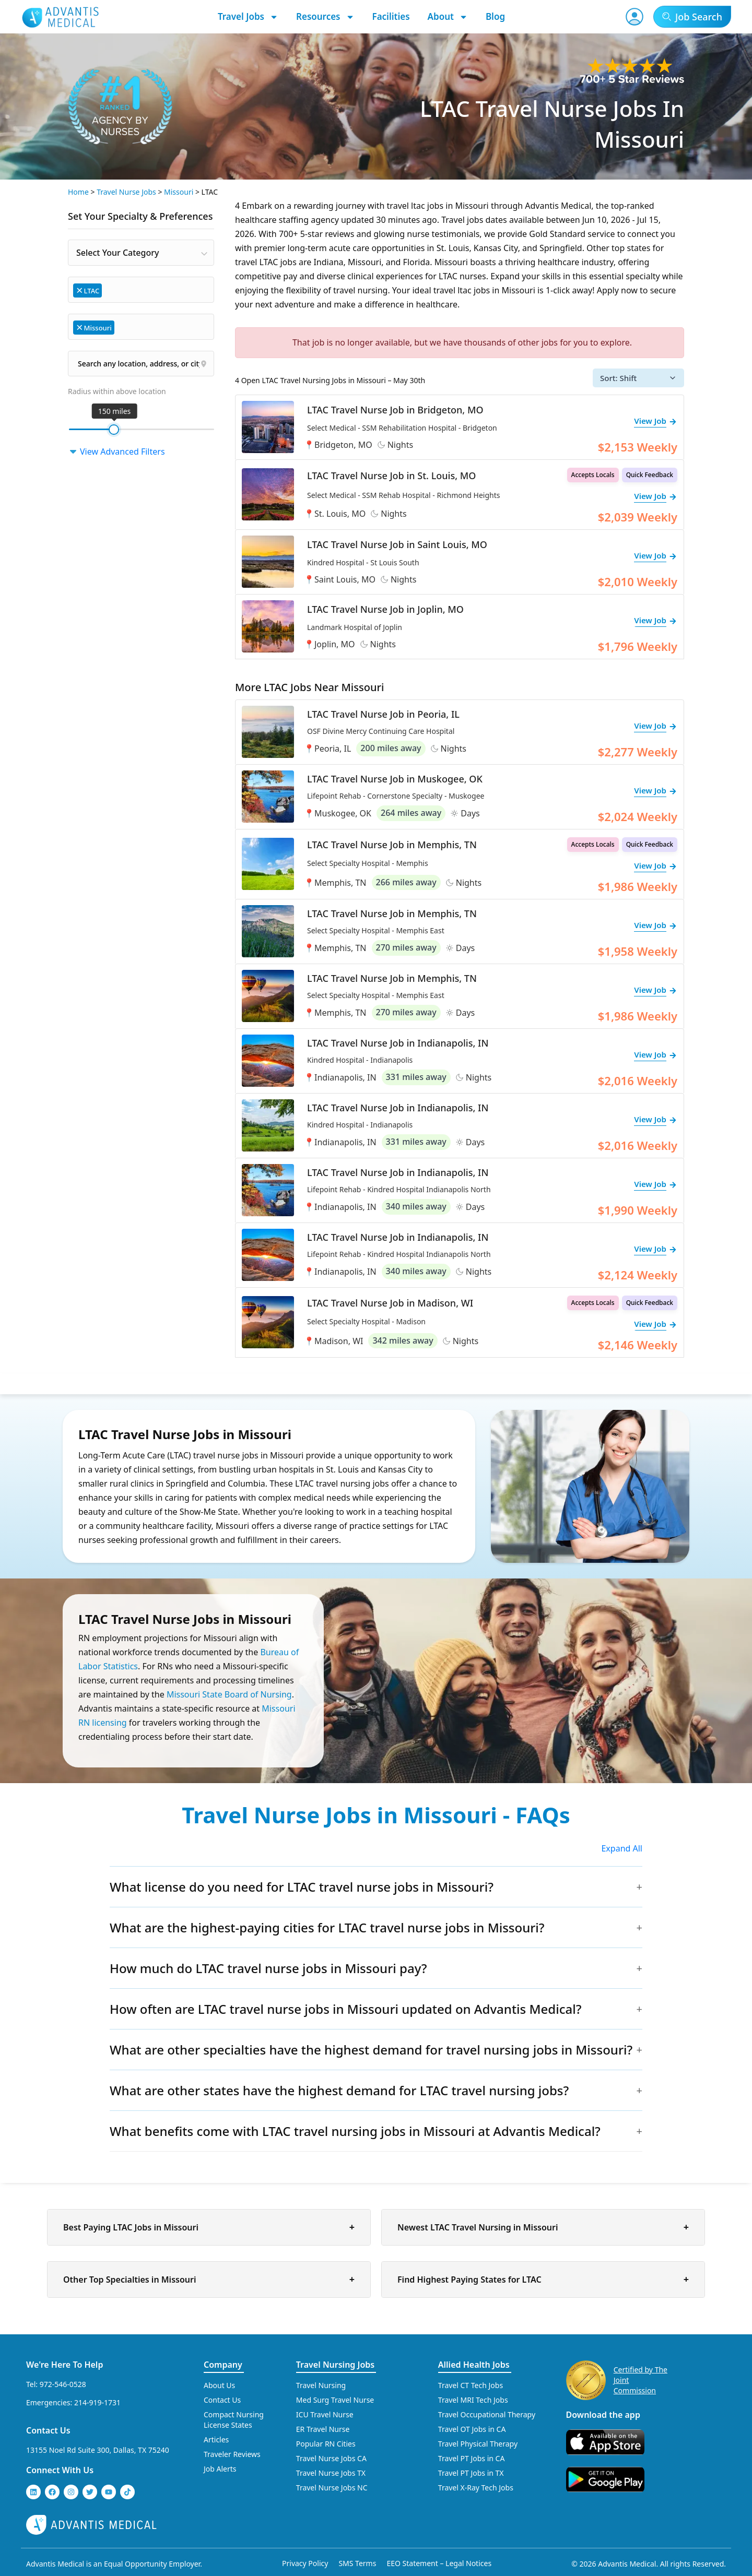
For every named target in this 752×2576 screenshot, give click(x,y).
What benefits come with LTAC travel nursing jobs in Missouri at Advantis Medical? (355, 2131)
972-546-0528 (63, 2384)
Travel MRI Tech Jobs (473, 2400)
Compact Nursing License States (234, 2419)
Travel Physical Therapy (478, 2444)
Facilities (391, 16)
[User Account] (634, 17)
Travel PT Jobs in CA (471, 2458)
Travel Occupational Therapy (486, 2414)
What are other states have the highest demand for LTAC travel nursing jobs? (339, 2090)
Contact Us (48, 2430)
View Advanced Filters (116, 451)
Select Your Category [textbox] (117, 252)
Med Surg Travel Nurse (335, 2400)
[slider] (114, 429)
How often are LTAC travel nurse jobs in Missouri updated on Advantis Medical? (345, 2008)
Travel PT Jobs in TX (471, 2473)
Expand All (621, 1848)
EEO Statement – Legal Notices (438, 2563)
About (448, 16)
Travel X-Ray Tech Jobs (475, 2487)
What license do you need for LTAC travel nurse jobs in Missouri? (302, 1886)
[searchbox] (109, 289)
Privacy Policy (305, 2563)
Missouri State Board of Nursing (229, 1694)
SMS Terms (357, 2563)
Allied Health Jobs (474, 2364)
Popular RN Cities (326, 2444)
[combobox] (141, 253)
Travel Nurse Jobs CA (331, 2458)
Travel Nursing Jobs (335, 2364)
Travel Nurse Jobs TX (331, 2473)
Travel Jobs (248, 16)
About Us (219, 2385)
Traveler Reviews (232, 2454)
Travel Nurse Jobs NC (332, 2487)
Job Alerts (220, 2469)
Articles (216, 2439)
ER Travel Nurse (323, 2429)
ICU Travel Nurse (325, 2414)
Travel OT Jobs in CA (472, 2429)
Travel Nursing (321, 2385)
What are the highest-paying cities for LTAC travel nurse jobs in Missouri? (327, 1927)
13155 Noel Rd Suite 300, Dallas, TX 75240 (97, 2450)
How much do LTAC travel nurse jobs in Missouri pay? (268, 1968)
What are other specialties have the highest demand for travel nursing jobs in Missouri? (371, 2049)
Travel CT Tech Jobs (470, 2385)
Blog (495, 16)
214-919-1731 (97, 2402)
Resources (325, 16)
